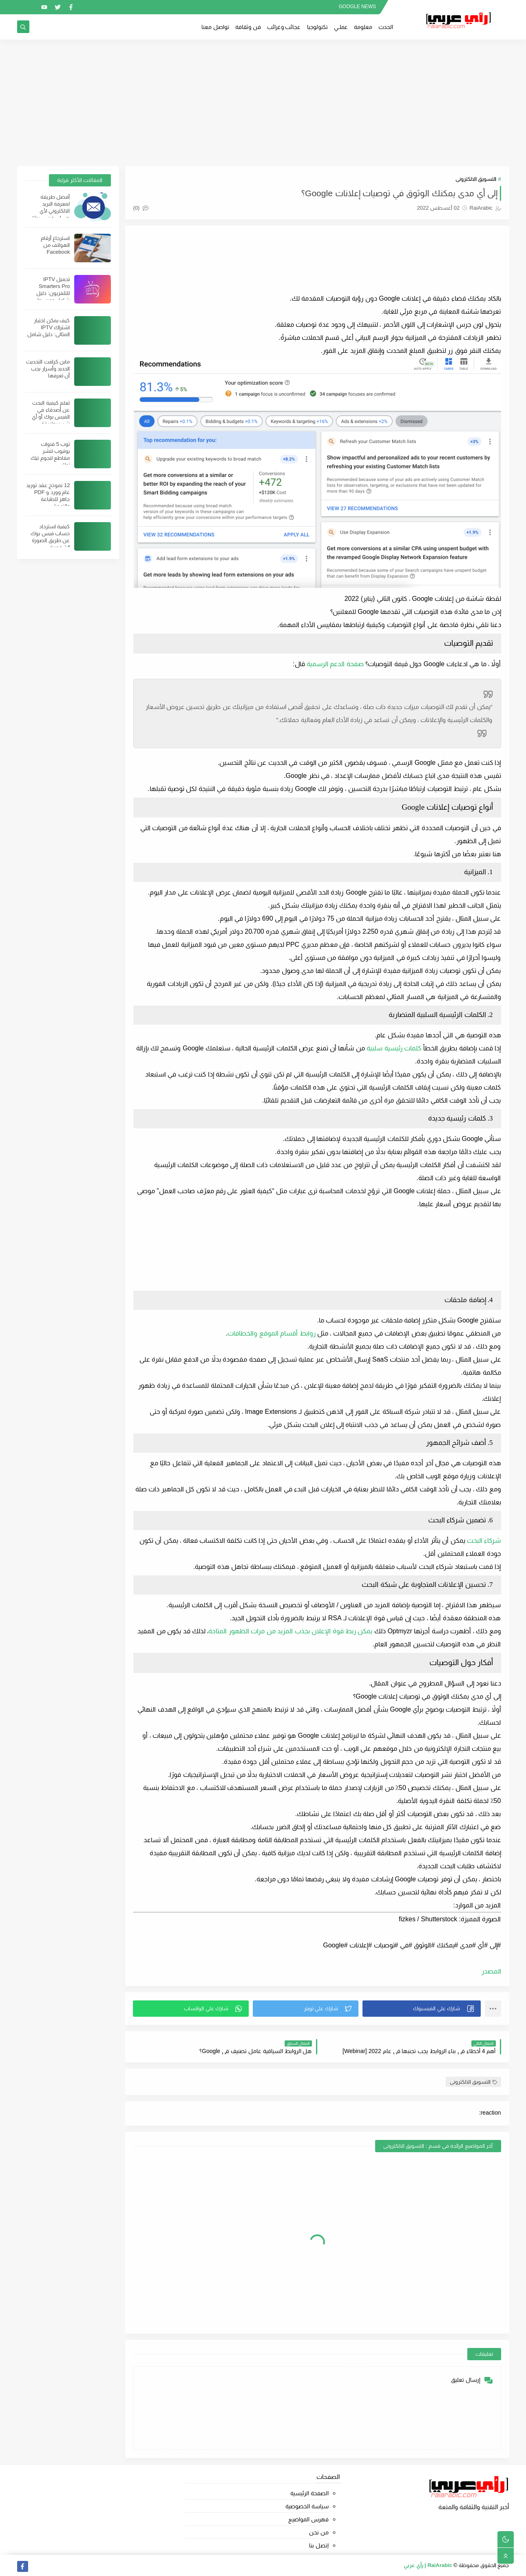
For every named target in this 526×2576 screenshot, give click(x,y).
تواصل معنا (215, 27)
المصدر (491, 1971)
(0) (141, 208)
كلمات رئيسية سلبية (394, 1048)
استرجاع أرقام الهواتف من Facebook (55, 245)
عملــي (341, 27)
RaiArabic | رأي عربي (428, 2565)
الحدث (385, 27)
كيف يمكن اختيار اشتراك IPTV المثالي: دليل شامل (48, 327)
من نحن (319, 2532)
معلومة (363, 27)
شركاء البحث (484, 1540)
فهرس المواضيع (308, 2519)
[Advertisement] (263, 103)
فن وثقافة (248, 27)
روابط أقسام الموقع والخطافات (271, 1333)
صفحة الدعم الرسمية (335, 663)
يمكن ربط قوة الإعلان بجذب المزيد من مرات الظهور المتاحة (290, 1631)
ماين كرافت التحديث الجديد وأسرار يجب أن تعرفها (48, 369)
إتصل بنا (319, 2545)
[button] (421, 2008)
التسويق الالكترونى (476, 179)
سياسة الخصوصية (307, 2506)
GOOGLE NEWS (357, 6)
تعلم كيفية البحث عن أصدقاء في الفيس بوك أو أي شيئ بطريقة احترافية (51, 417)
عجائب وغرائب (284, 27)
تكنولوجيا (317, 27)
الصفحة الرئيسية (309, 2493)
